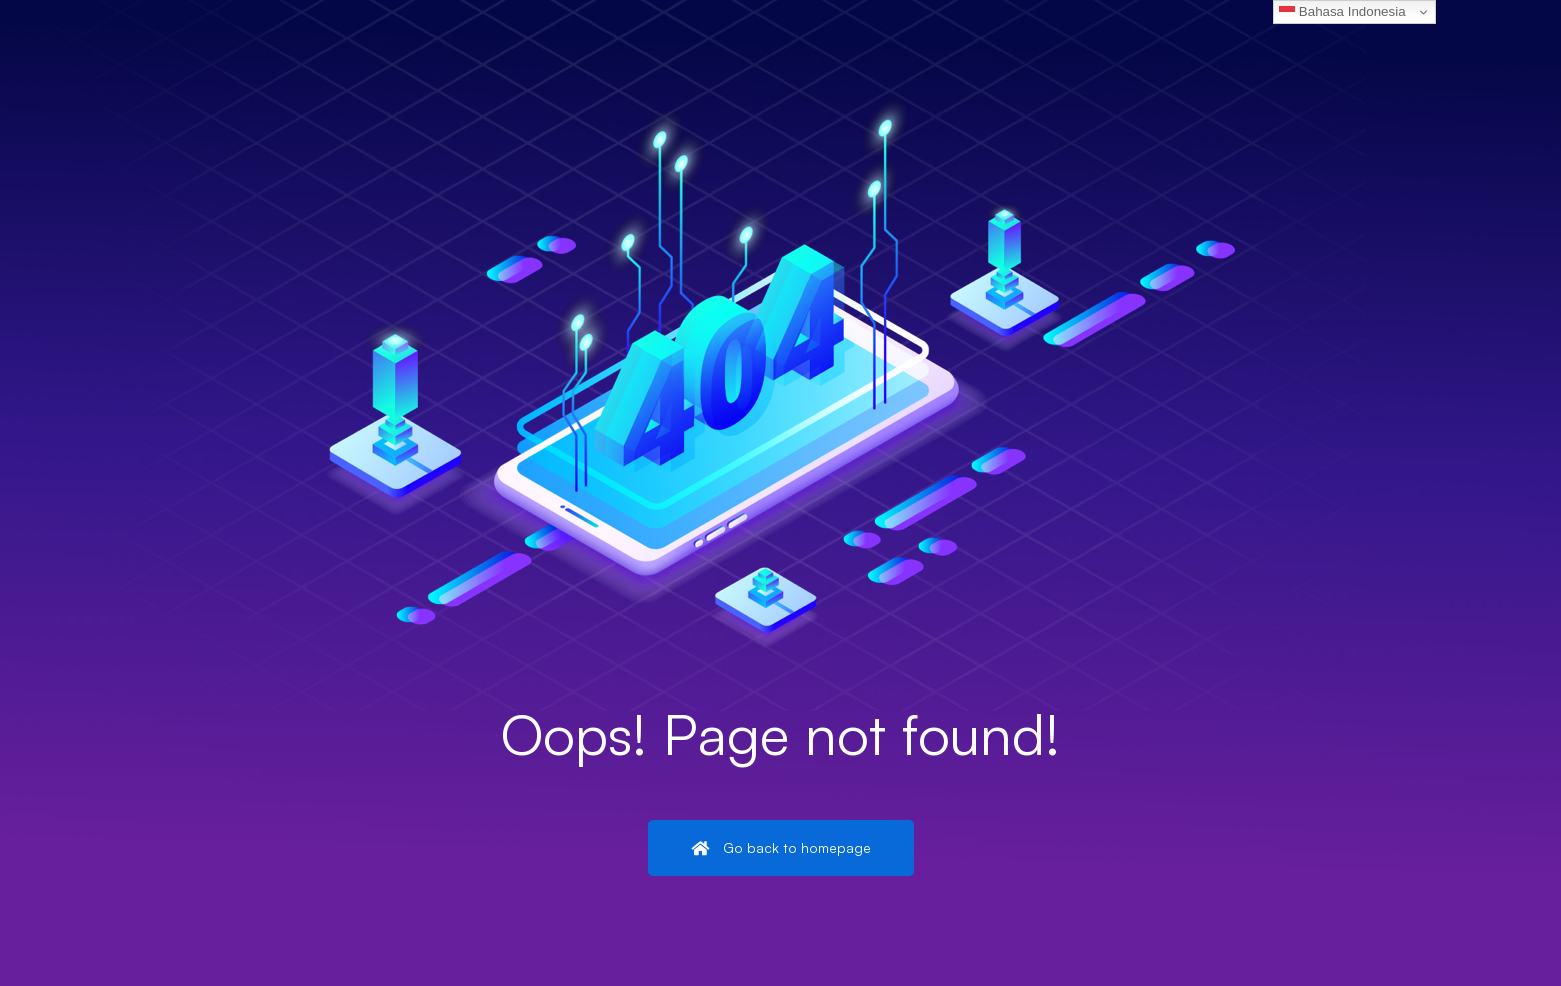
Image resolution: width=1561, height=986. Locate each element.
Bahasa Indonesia (1342, 12)
